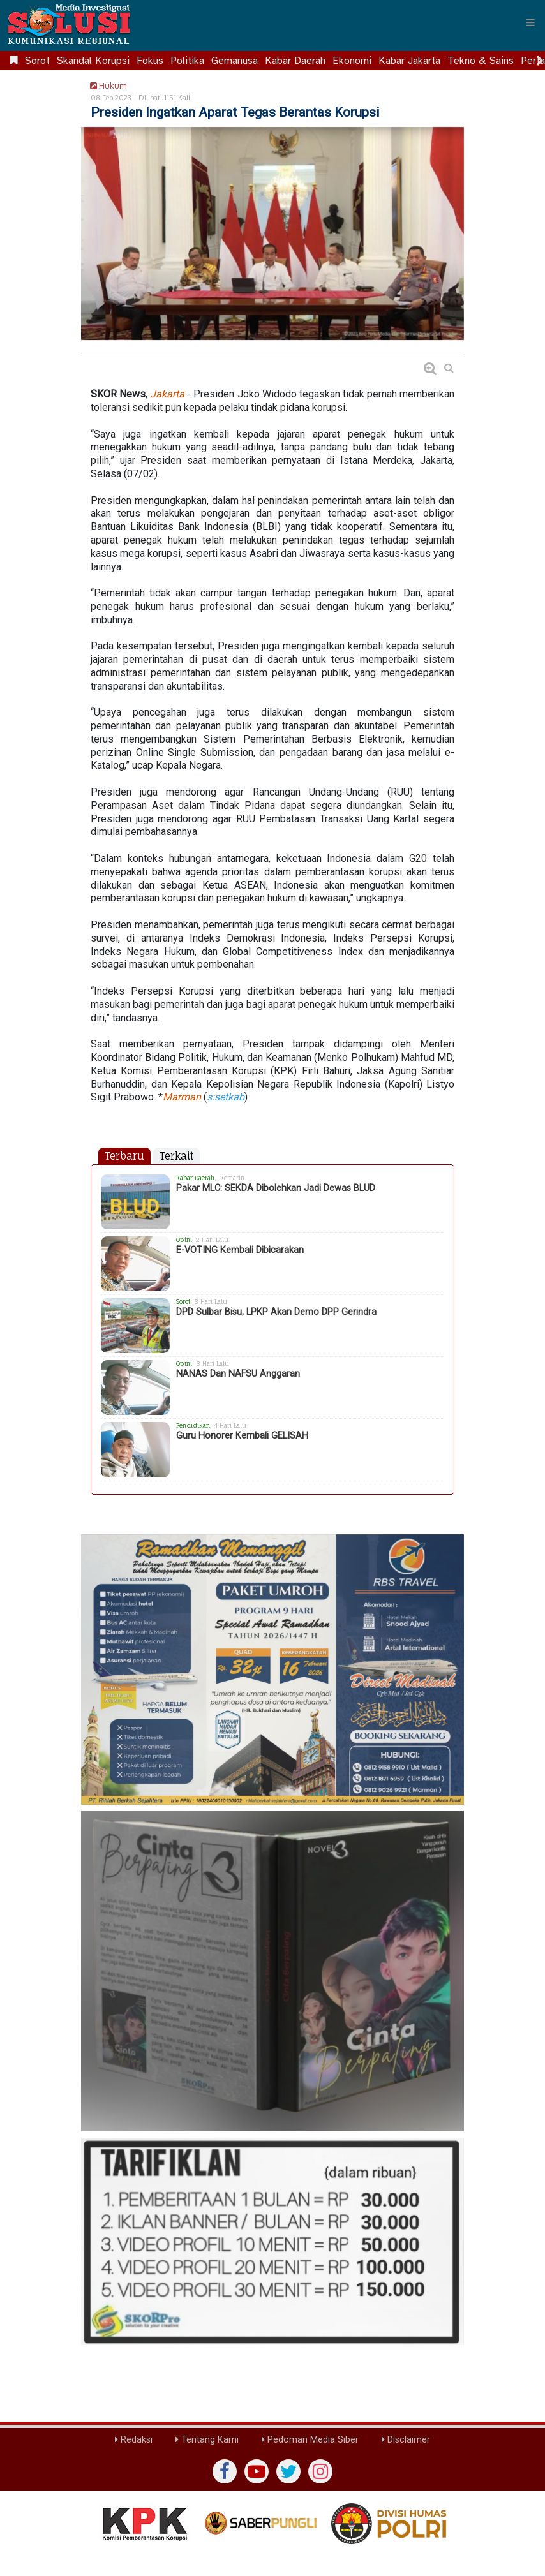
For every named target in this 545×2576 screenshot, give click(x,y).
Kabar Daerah (295, 60)
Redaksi (134, 2439)
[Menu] (530, 22)
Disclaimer (406, 2439)
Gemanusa (234, 60)
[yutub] (256, 2471)
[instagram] (320, 2471)
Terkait (176, 1156)
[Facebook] (224, 2471)
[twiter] (288, 2471)
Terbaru (124, 1156)
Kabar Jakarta (409, 60)
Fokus (150, 60)
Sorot (37, 60)
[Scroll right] (540, 60)
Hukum (106, 85)
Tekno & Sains (480, 60)
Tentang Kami (207, 2439)
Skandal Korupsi (93, 60)
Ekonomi (351, 60)
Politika (187, 60)
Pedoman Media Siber (310, 2439)
